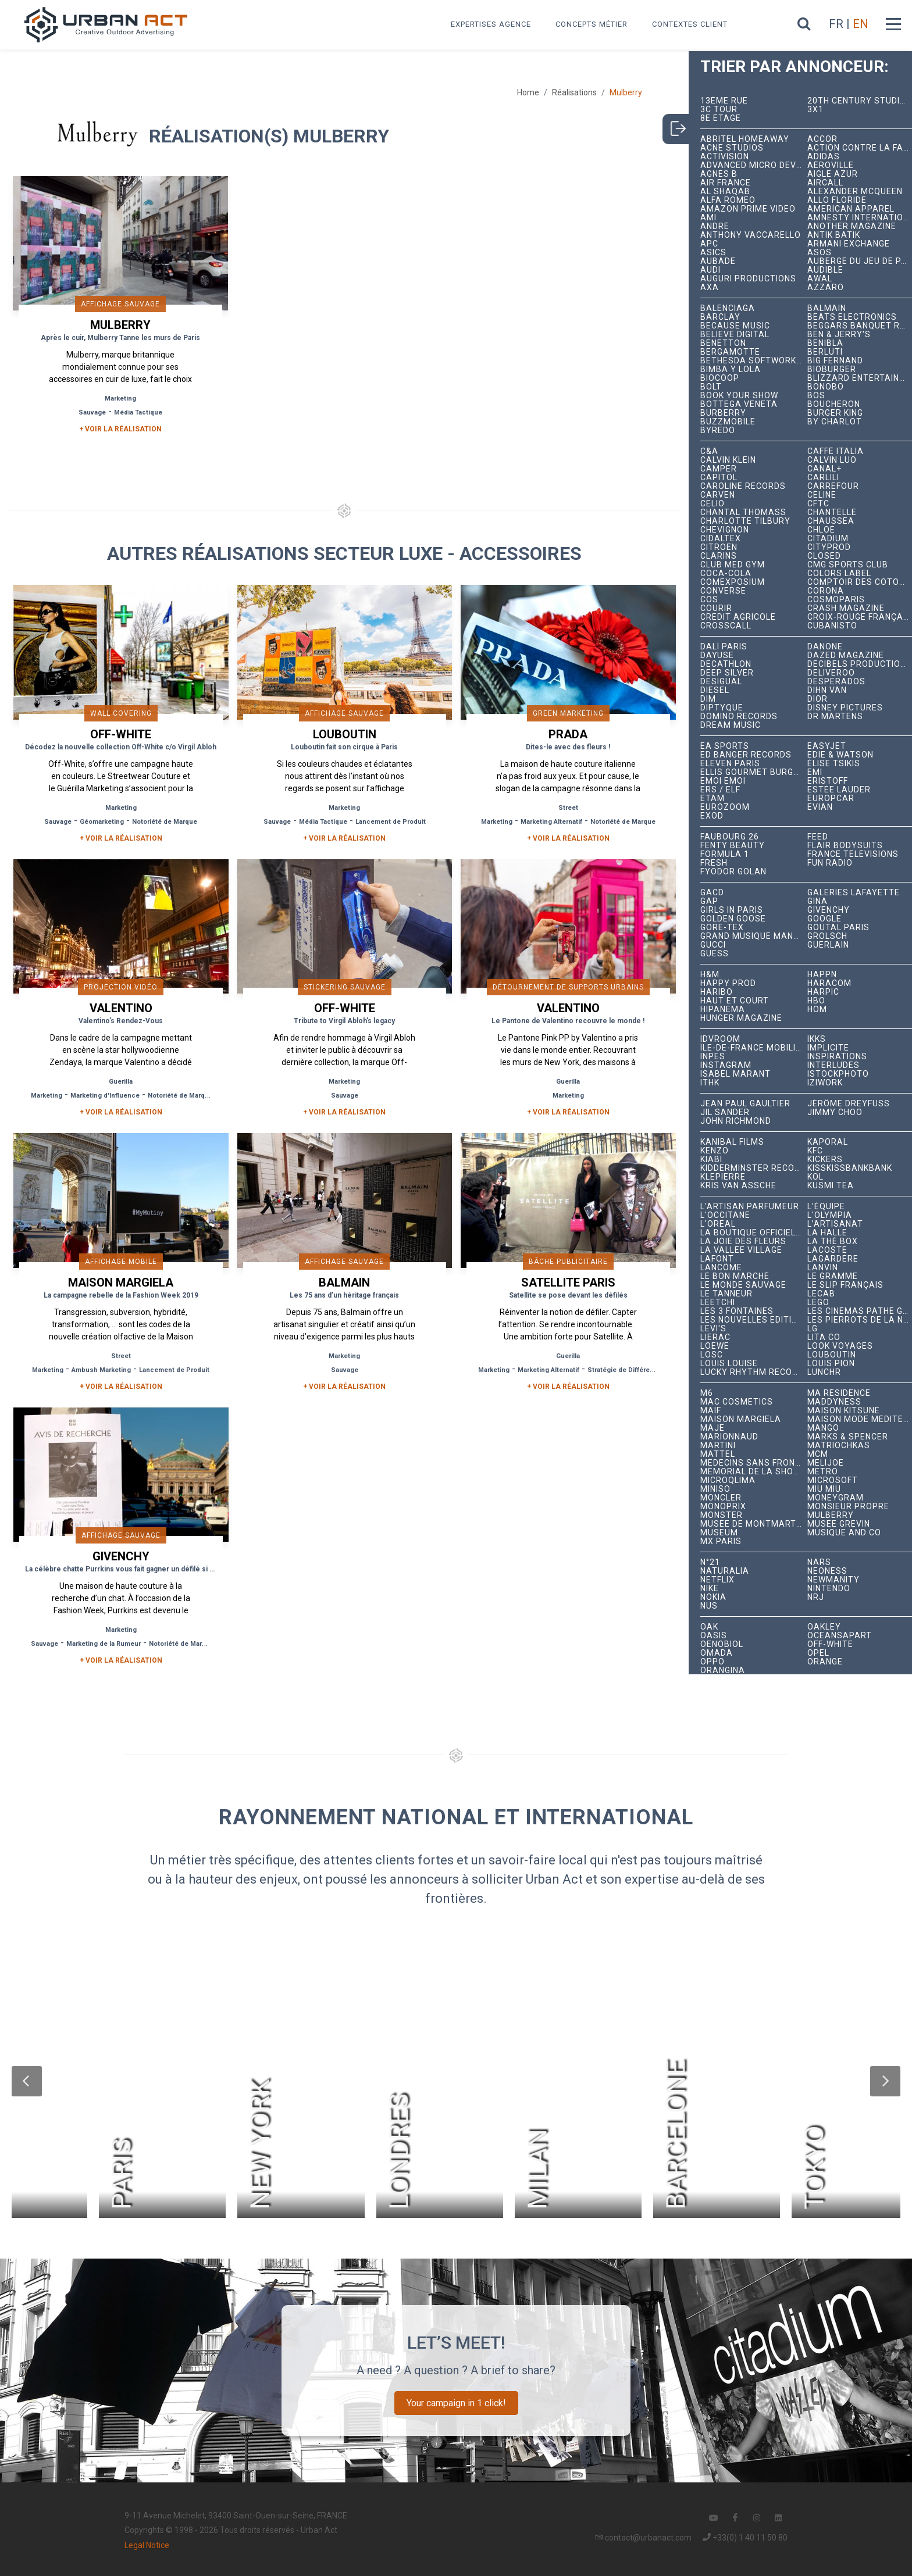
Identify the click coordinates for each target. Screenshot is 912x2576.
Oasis (713, 1635)
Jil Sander (725, 1112)
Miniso (715, 1489)
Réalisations (574, 92)
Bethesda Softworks (751, 360)
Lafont (717, 1259)
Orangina (722, 1670)
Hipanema (722, 1009)
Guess (714, 953)
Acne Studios (732, 148)
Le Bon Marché (735, 1276)
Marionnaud (729, 1436)
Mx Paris (721, 1541)
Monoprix (723, 1506)
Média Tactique (138, 412)
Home (528, 92)
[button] (27, 2081)
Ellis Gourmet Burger (752, 772)
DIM (708, 699)
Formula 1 (724, 854)
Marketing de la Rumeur (103, 1644)
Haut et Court (734, 1000)
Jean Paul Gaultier (745, 1103)
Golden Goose (733, 918)
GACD (712, 892)
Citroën (719, 547)
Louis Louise (729, 1363)
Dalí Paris (723, 646)
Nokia (713, 1597)
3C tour (719, 109)
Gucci (713, 945)
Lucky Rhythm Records (754, 1372)
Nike (709, 1588)
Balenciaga (727, 308)
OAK (709, 1627)
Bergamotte (730, 352)
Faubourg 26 (729, 837)
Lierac (715, 1337)
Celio (712, 503)
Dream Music (730, 725)
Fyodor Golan (733, 871)
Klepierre (723, 1177)
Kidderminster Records (754, 1168)
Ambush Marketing (101, 1370)
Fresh (714, 863)
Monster (721, 1515)
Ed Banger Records (746, 755)
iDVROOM (720, 1039)
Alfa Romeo (728, 200)
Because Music (735, 325)
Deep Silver (727, 673)
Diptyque (721, 707)
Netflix (717, 1579)
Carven (717, 495)
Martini (718, 1445)
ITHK (709, 1082)
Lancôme (721, 1267)
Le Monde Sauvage (743, 1285)
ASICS (713, 252)
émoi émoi (723, 781)
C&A (709, 451)
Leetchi (717, 1302)
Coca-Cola (725, 573)
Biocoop (719, 378)
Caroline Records (743, 486)
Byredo (717, 430)
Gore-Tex (722, 927)
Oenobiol (721, 1644)
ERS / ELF (720, 789)
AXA (709, 287)
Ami (708, 217)
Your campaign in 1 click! (456, 2403)
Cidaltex (720, 538)
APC (709, 244)
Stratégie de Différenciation (631, 1370)
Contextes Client (690, 24)
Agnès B (719, 174)
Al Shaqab (725, 191)
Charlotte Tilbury (745, 521)
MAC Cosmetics (736, 1402)
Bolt (711, 387)
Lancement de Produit (390, 822)
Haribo (716, 992)
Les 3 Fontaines (737, 1311)
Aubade (718, 261)
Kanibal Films (732, 1142)
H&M (709, 974)
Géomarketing (102, 822)
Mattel (717, 1454)
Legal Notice (146, 2545)
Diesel (714, 690)
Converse (723, 591)
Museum (719, 1532)
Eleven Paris (730, 763)
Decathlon (725, 664)
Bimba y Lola (730, 369)
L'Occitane (725, 1215)
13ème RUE (724, 101)
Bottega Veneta (739, 404)
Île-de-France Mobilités (754, 1048)
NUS (709, 1606)
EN (860, 24)
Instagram (725, 1065)
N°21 (710, 1562)
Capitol (719, 477)
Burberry (723, 413)
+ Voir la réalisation (120, 429)
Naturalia (724, 1571)
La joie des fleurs (743, 1241)
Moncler (721, 1498)
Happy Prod (728, 983)
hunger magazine (741, 1018)
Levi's (713, 1328)
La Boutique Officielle (753, 1232)
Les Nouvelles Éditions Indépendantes (754, 1320)
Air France (725, 182)
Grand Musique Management (754, 936)
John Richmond (735, 1121)
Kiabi (711, 1159)
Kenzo (714, 1150)
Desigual (721, 681)
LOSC (711, 1354)
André (714, 226)
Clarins (718, 556)
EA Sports (724, 746)
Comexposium (732, 582)
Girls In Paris (731, 910)
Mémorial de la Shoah (753, 1471)
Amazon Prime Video (748, 209)
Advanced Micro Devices (754, 165)
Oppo (712, 1661)
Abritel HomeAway (744, 139)
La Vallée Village (741, 1250)
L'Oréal (718, 1224)
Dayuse (717, 655)
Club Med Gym (732, 564)
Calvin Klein (728, 460)
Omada (716, 1653)
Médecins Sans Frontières (754, 1463)
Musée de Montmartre (753, 1524)
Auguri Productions (748, 278)
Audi (710, 270)
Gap (709, 901)
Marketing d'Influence (105, 1095)
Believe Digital (735, 334)
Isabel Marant (735, 1074)
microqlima (728, 1480)
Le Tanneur (726, 1293)
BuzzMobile (728, 421)
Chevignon (724, 530)
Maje (712, 1428)
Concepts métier (591, 24)
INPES (712, 1056)
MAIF (710, 1410)
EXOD (712, 816)
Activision (724, 156)
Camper (718, 469)
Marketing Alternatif (551, 822)
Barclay (720, 317)
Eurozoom (725, 807)
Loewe (714, 1346)
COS (709, 599)
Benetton (723, 343)
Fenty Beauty (732, 845)
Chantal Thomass (743, 512)
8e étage (720, 118)
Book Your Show (739, 395)
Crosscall (725, 625)
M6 (706, 1393)
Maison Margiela (740, 1419)
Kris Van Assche (738, 1185)
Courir (716, 608)
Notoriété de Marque (164, 822)
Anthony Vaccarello (750, 235)
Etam (712, 798)
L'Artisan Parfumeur (749, 1206)
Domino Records (739, 716)
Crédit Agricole (738, 617)
